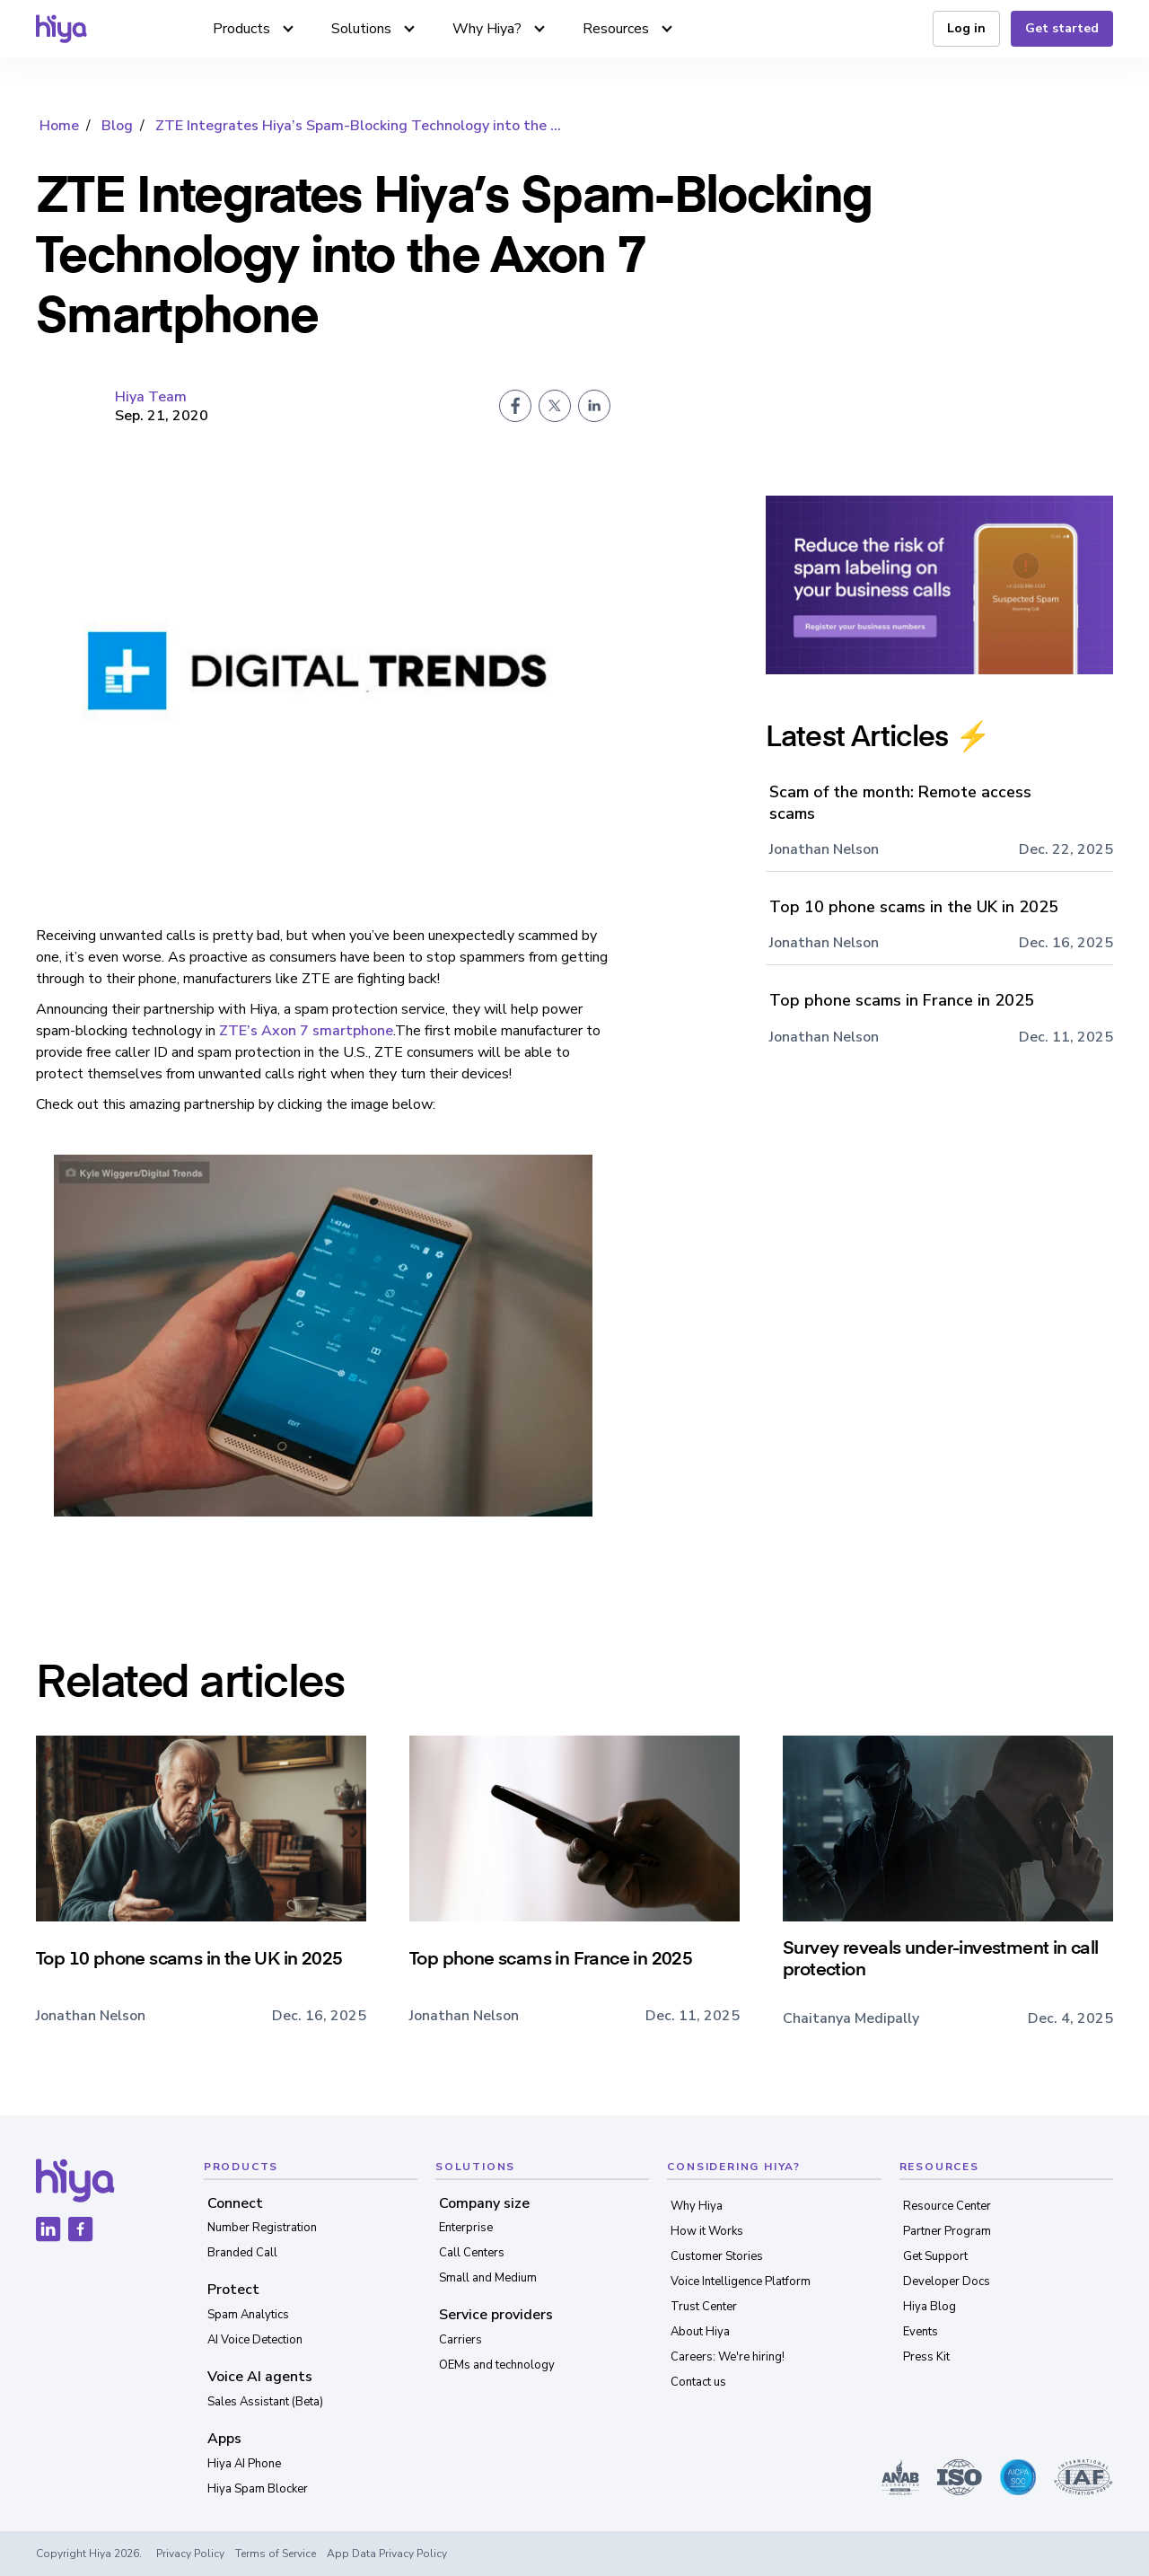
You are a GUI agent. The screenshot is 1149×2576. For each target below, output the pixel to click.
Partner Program (947, 2231)
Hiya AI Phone (244, 2464)
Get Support (935, 2256)
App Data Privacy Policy (387, 2553)
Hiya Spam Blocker (257, 2489)
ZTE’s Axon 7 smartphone (306, 1031)
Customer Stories (717, 2256)
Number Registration (262, 2228)
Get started (1062, 28)
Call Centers (471, 2253)
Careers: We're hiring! (728, 2357)
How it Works (707, 2231)
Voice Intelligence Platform (741, 2281)
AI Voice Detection (255, 2340)
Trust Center (704, 2307)
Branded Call (242, 2253)
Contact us (698, 2382)
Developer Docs (946, 2281)
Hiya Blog (929, 2307)
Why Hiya (697, 2206)
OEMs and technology (497, 2365)
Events (920, 2332)
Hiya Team (151, 397)
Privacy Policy (190, 2553)
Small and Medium (488, 2278)
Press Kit (926, 2357)
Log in (966, 28)
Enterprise (466, 2228)
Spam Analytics (248, 2315)
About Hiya (700, 2332)
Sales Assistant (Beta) (265, 2402)
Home (59, 126)
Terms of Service (275, 2553)
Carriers (460, 2340)
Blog (117, 126)
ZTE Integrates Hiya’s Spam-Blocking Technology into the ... (358, 126)
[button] (254, 28)
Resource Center (947, 2206)
